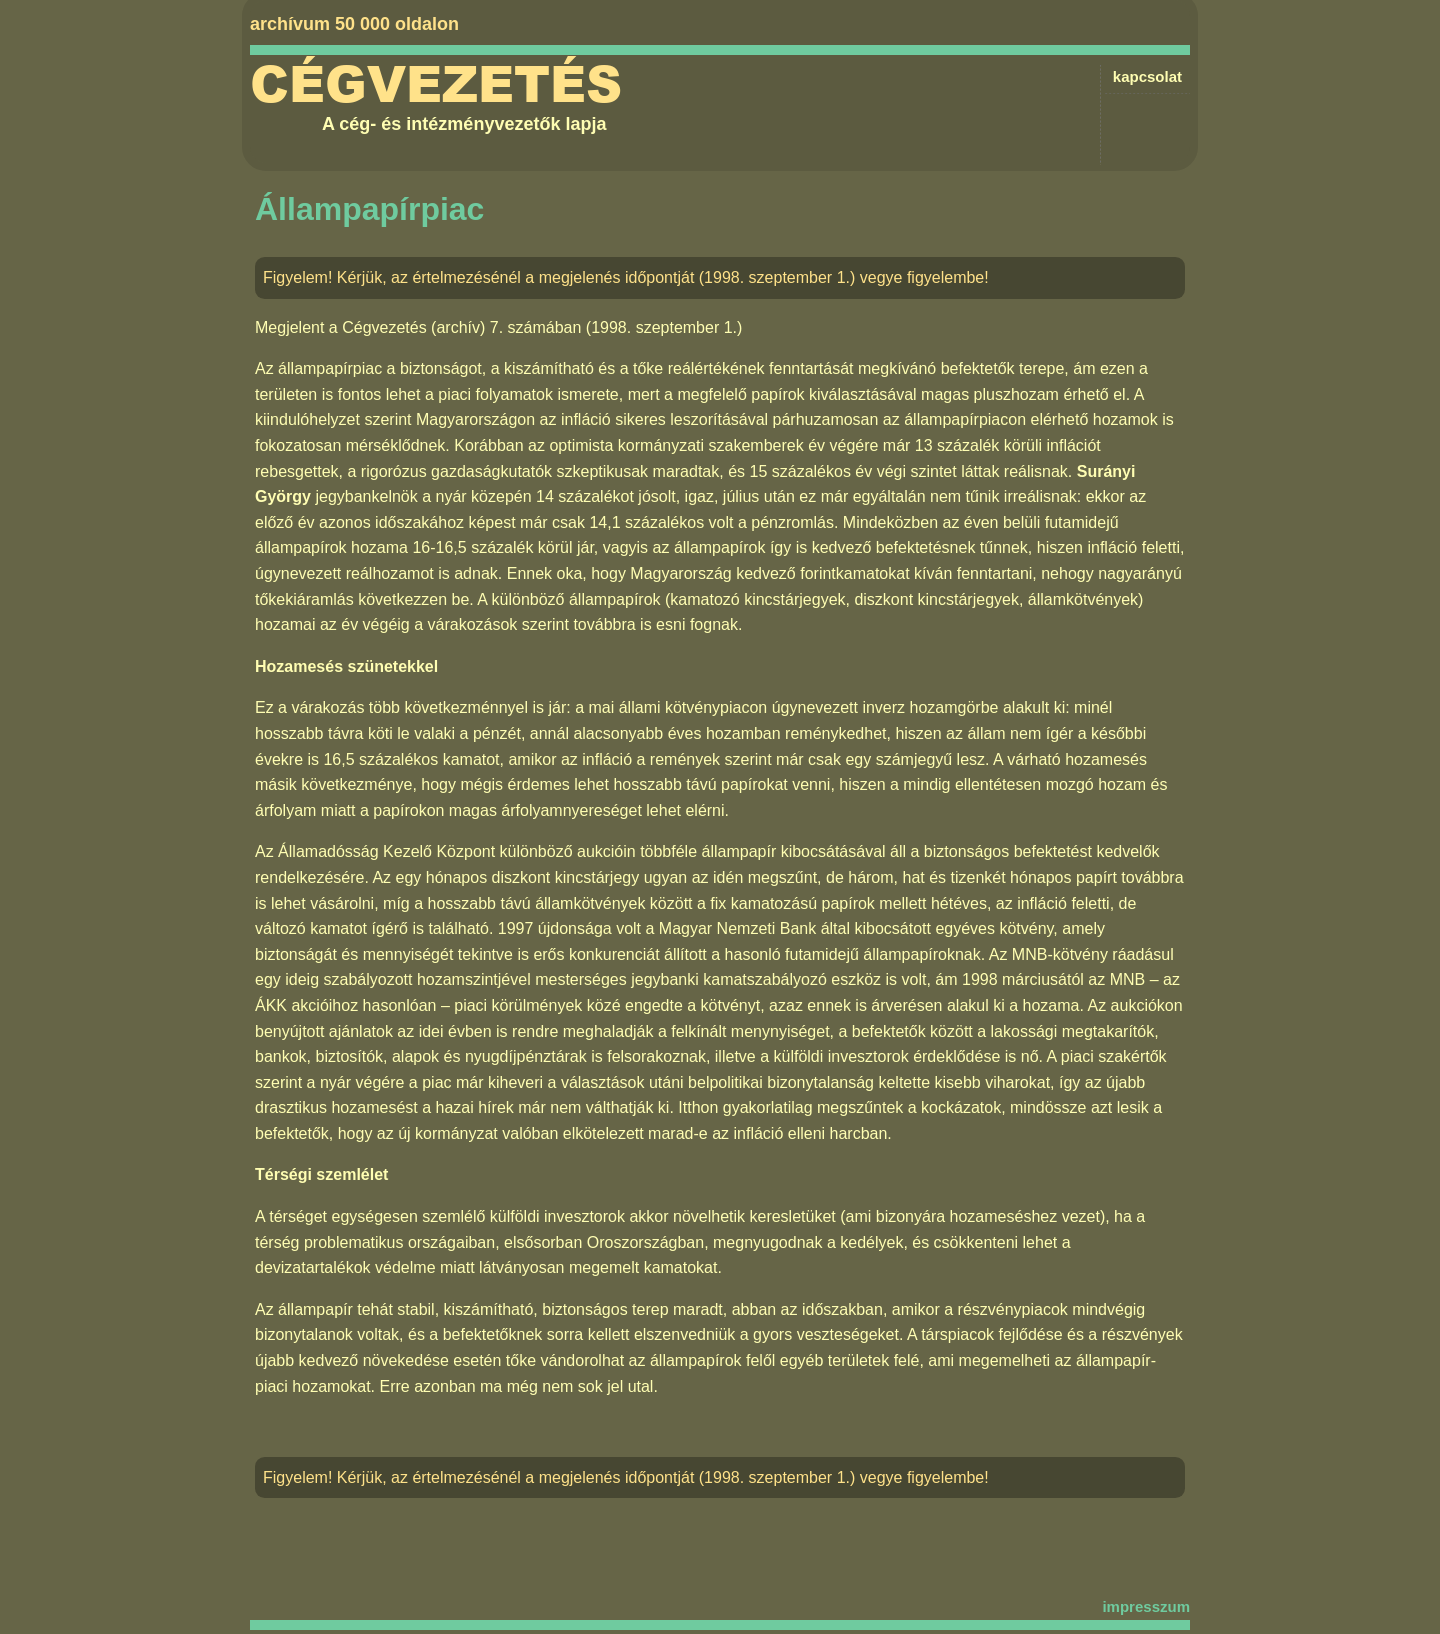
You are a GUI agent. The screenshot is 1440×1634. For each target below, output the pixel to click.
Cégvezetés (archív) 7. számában (461, 327)
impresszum (1146, 1606)
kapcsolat (1147, 76)
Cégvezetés (436, 85)
